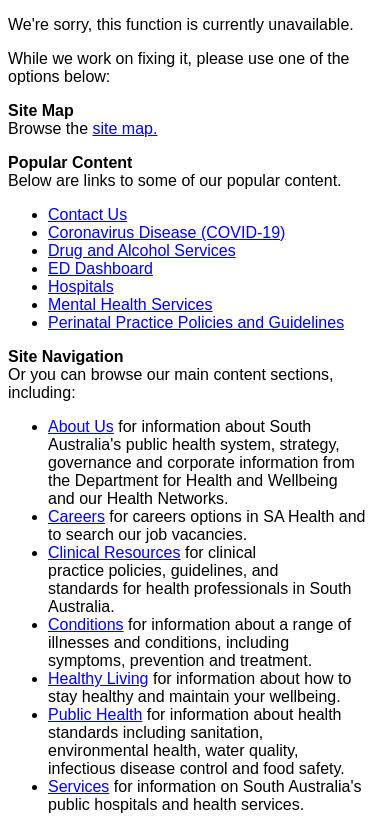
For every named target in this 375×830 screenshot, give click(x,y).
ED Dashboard (100, 268)
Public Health (95, 714)
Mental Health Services (130, 304)
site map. (124, 128)
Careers (76, 516)
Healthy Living (98, 678)
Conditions (86, 624)
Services (78, 786)
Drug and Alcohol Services (142, 250)
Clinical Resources (114, 552)
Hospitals (81, 286)
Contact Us (87, 214)
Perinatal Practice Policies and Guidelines (196, 322)
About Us (81, 426)
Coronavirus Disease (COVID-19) (166, 232)
